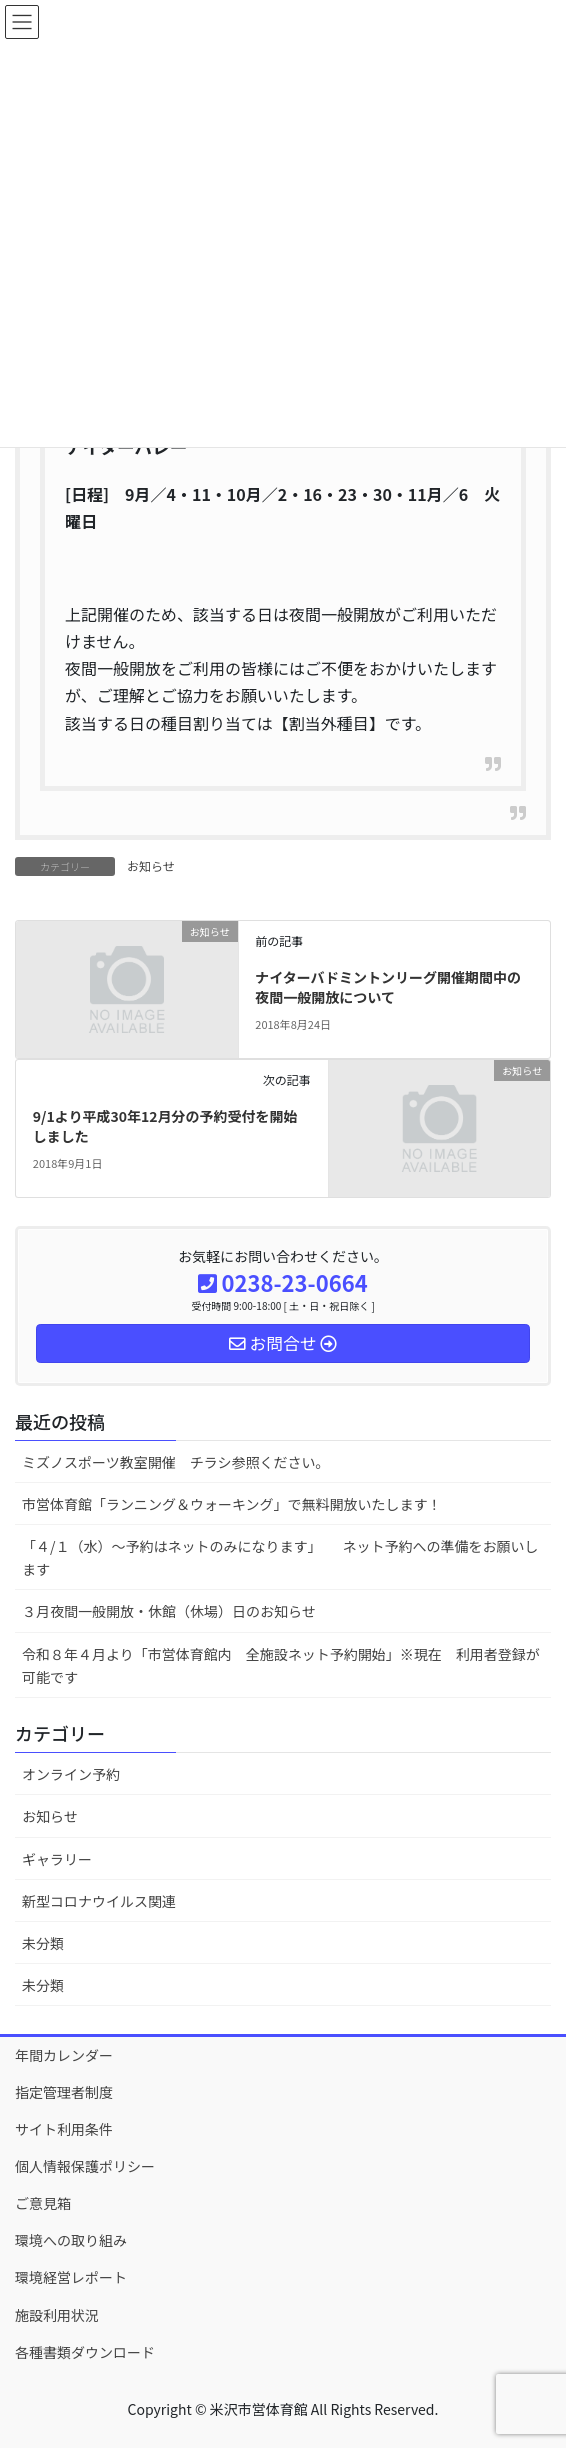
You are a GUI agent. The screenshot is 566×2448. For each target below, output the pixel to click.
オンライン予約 (71, 1774)
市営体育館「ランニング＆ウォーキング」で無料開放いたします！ (232, 1504)
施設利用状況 (57, 2315)
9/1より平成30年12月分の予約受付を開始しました (165, 1126)
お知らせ (151, 865)
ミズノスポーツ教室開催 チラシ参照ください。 (175, 1462)
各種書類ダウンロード (85, 2352)
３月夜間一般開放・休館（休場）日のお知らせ (169, 1611)
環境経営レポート (71, 2277)
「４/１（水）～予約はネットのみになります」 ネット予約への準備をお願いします (280, 1557)
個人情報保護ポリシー (85, 2166)
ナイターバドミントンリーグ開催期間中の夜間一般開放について (388, 987)
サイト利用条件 (64, 2129)
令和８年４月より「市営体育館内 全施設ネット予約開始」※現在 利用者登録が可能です (281, 1665)
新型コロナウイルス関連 (99, 1901)
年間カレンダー (64, 2055)
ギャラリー (57, 1859)
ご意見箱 (43, 2203)
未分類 (43, 1943)
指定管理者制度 (64, 2092)
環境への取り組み (71, 2240)
